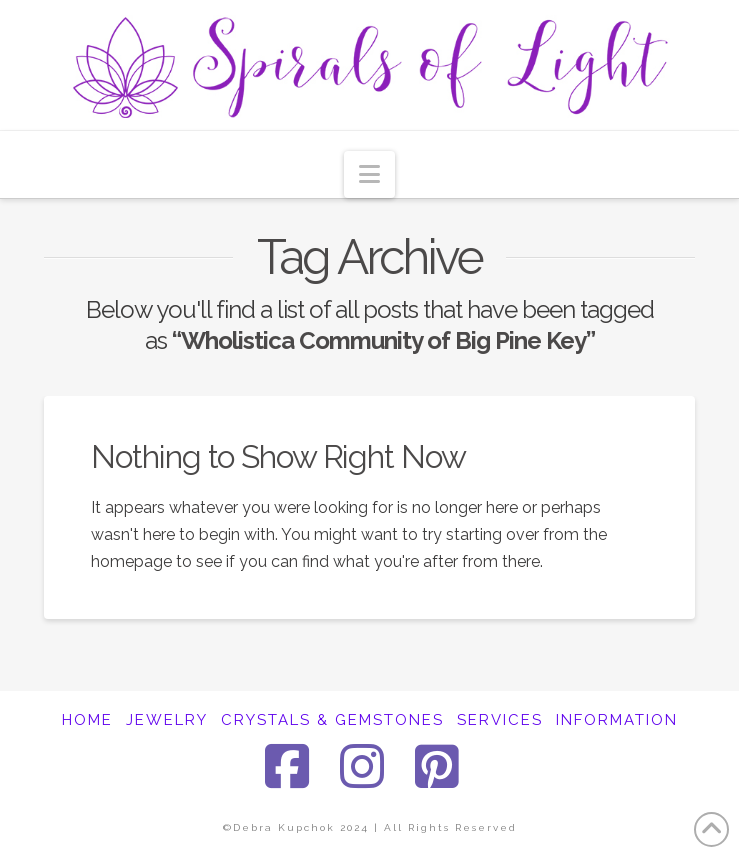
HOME (87, 720)
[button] (369, 174)
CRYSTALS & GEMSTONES (332, 720)
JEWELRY (167, 720)
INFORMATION (617, 720)
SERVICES (500, 720)
